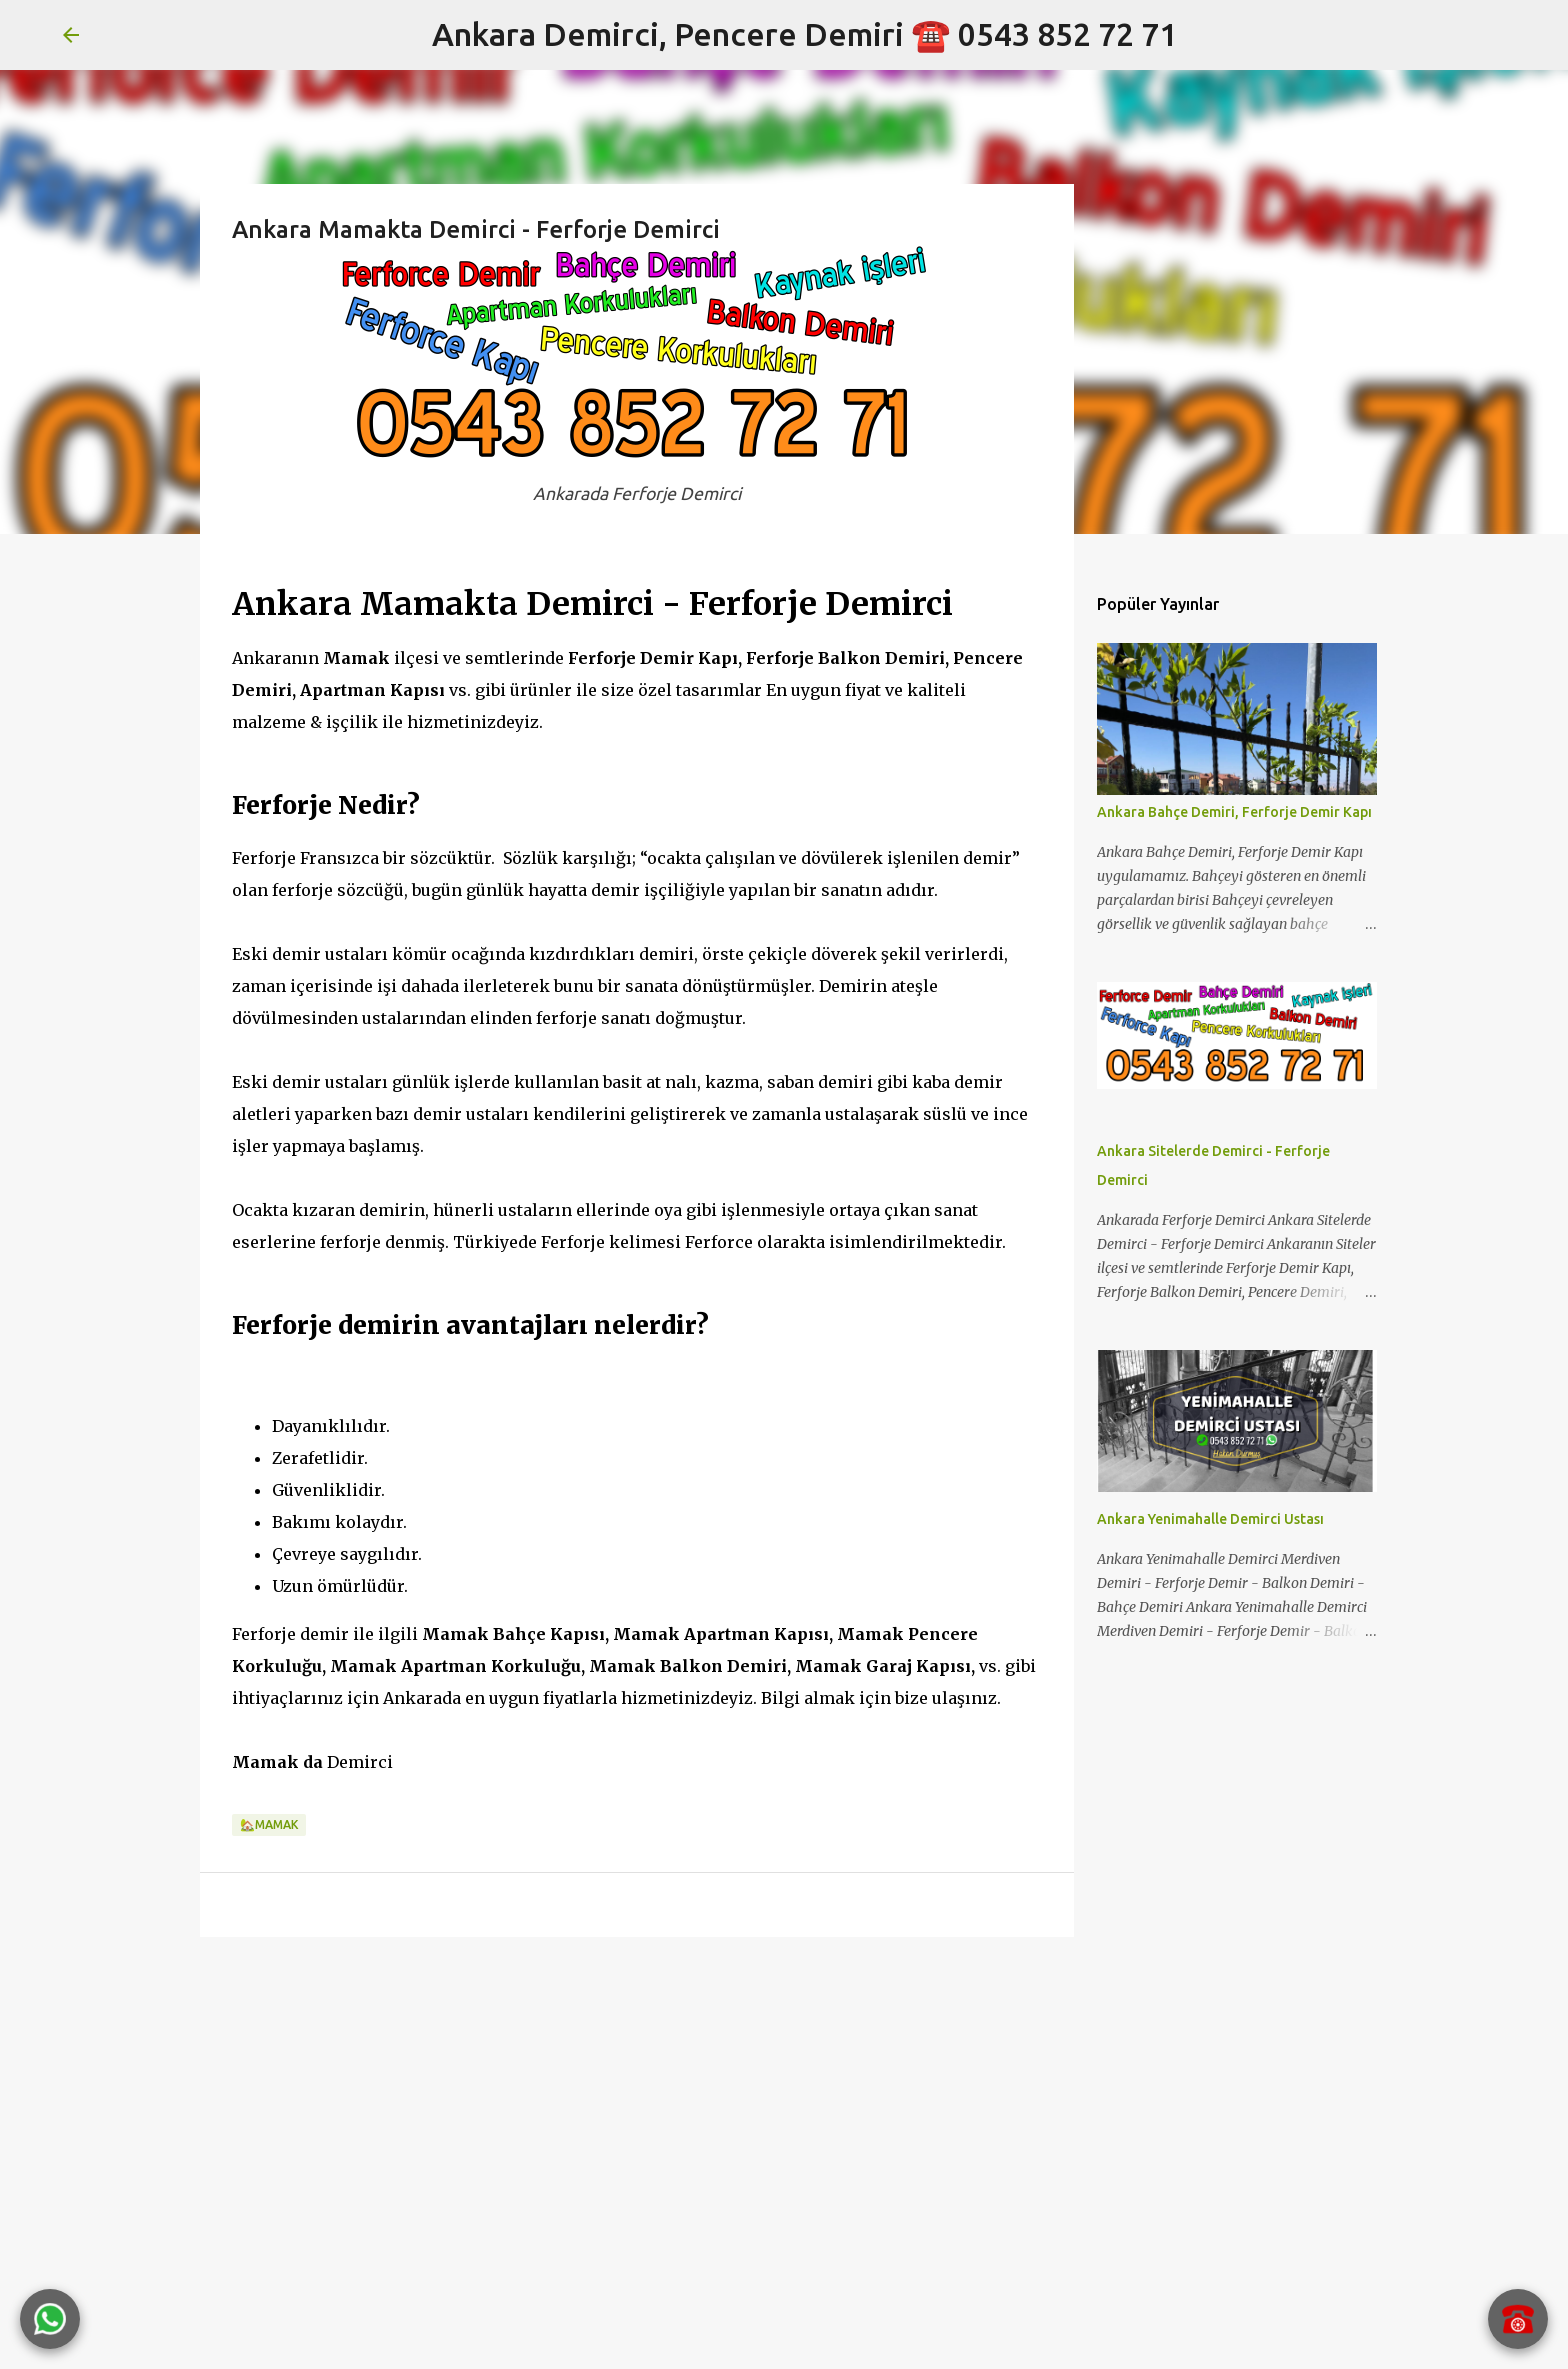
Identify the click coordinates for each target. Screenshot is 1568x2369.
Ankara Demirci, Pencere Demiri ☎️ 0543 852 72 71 (804, 34)
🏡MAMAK (269, 1824)
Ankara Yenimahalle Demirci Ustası (1210, 1519)
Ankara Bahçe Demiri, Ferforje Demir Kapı (1234, 812)
